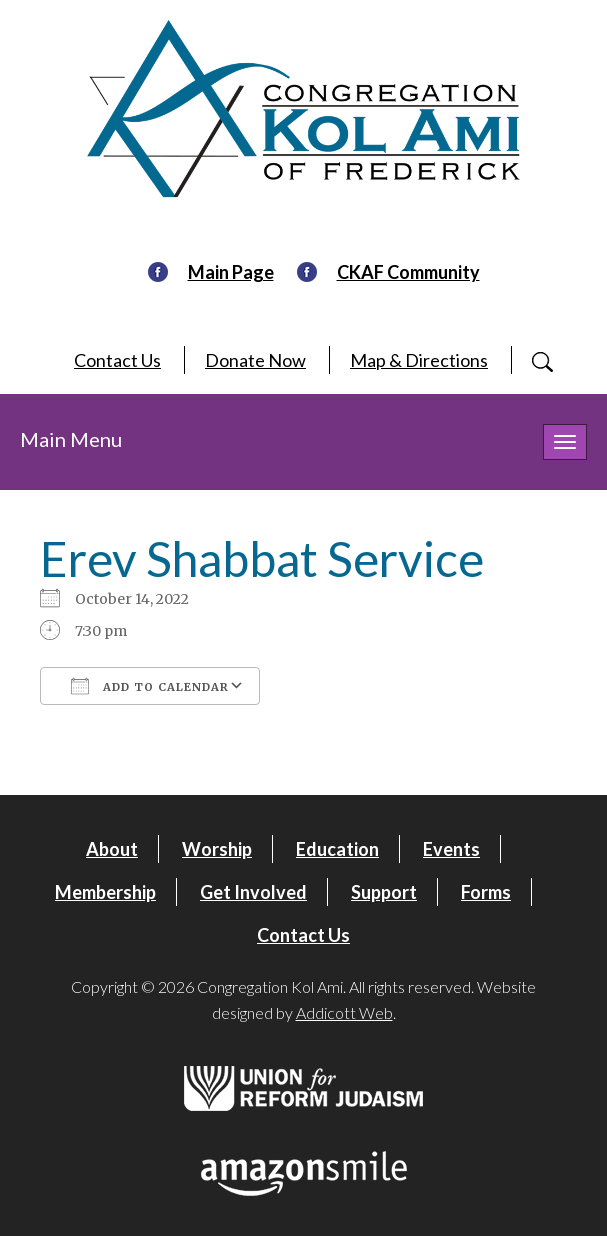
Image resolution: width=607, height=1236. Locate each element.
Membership (105, 892)
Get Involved (253, 892)
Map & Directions (419, 360)
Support (384, 892)
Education (337, 849)
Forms (486, 892)
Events (451, 849)
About (112, 849)
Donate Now (255, 360)
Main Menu (71, 439)
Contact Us (117, 360)
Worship (217, 849)
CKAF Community (408, 272)
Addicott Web (344, 1012)
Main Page (231, 272)
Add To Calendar (150, 686)
